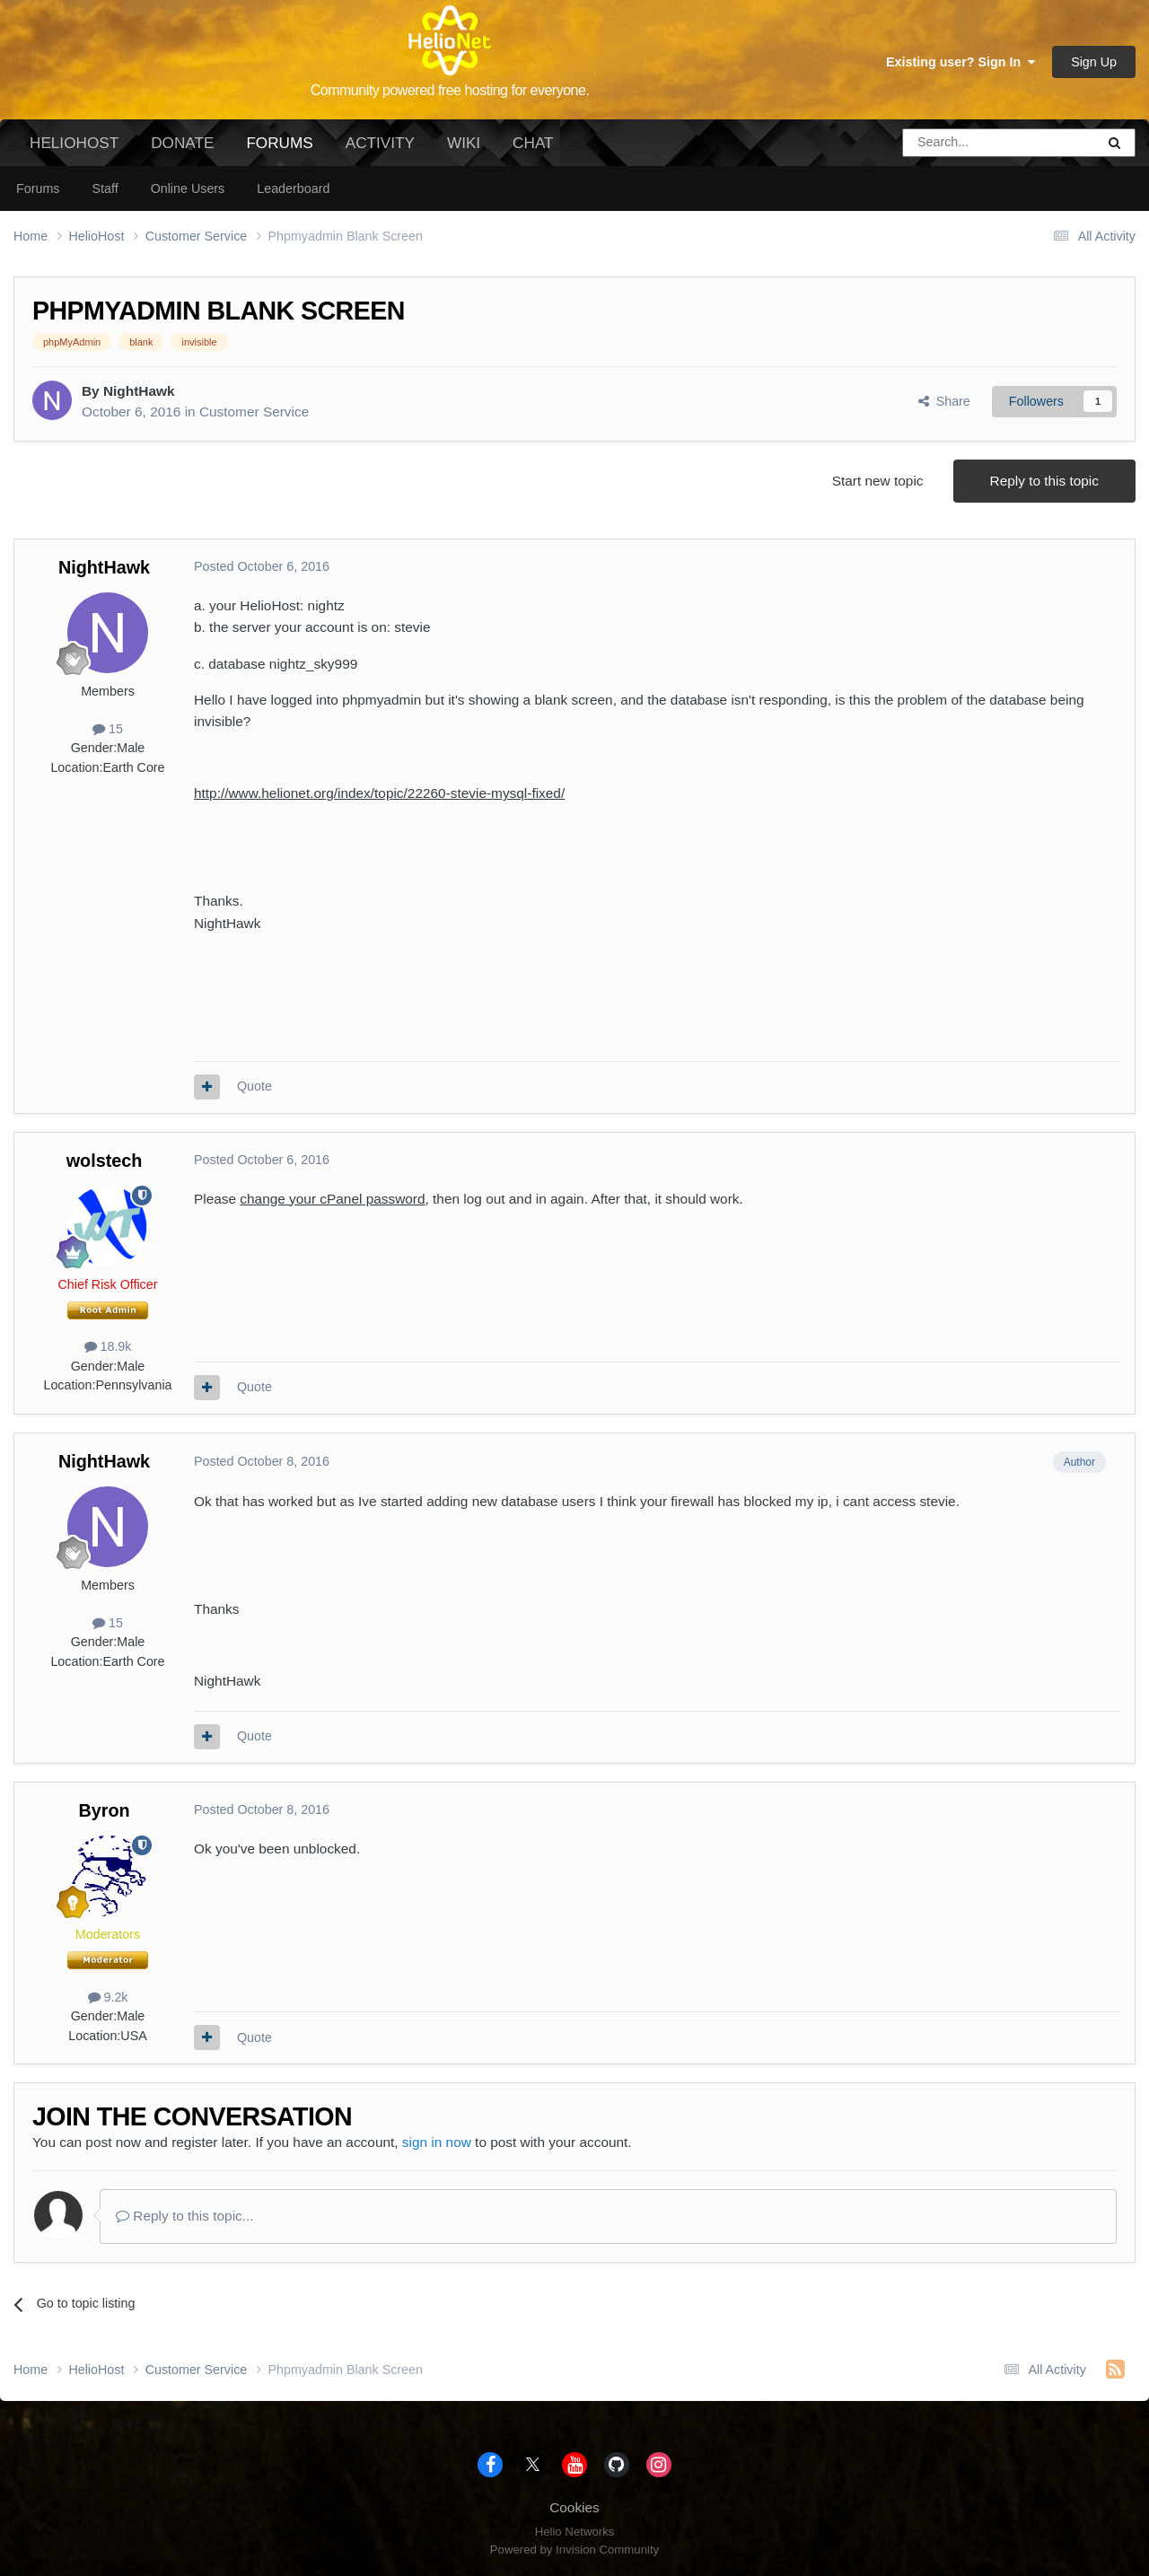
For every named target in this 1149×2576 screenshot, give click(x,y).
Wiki (463, 143)
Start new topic (878, 480)
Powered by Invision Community (574, 2549)
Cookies (574, 2507)
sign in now (436, 2142)
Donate (182, 143)
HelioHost (74, 143)
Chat (533, 143)
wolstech (104, 1160)
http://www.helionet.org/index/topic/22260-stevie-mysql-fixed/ (379, 793)
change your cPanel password (332, 1198)
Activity (380, 143)
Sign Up (1094, 62)
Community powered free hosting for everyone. (450, 90)
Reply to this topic (1044, 480)
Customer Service (254, 411)
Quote (254, 1086)
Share (944, 401)
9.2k (108, 1997)
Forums (279, 150)
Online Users (188, 188)
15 (107, 729)
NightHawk (139, 391)
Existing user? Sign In (960, 62)
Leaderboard (293, 188)
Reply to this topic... (185, 2215)
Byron (103, 1810)
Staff (105, 188)
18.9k (108, 1346)
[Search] (953, 142)
